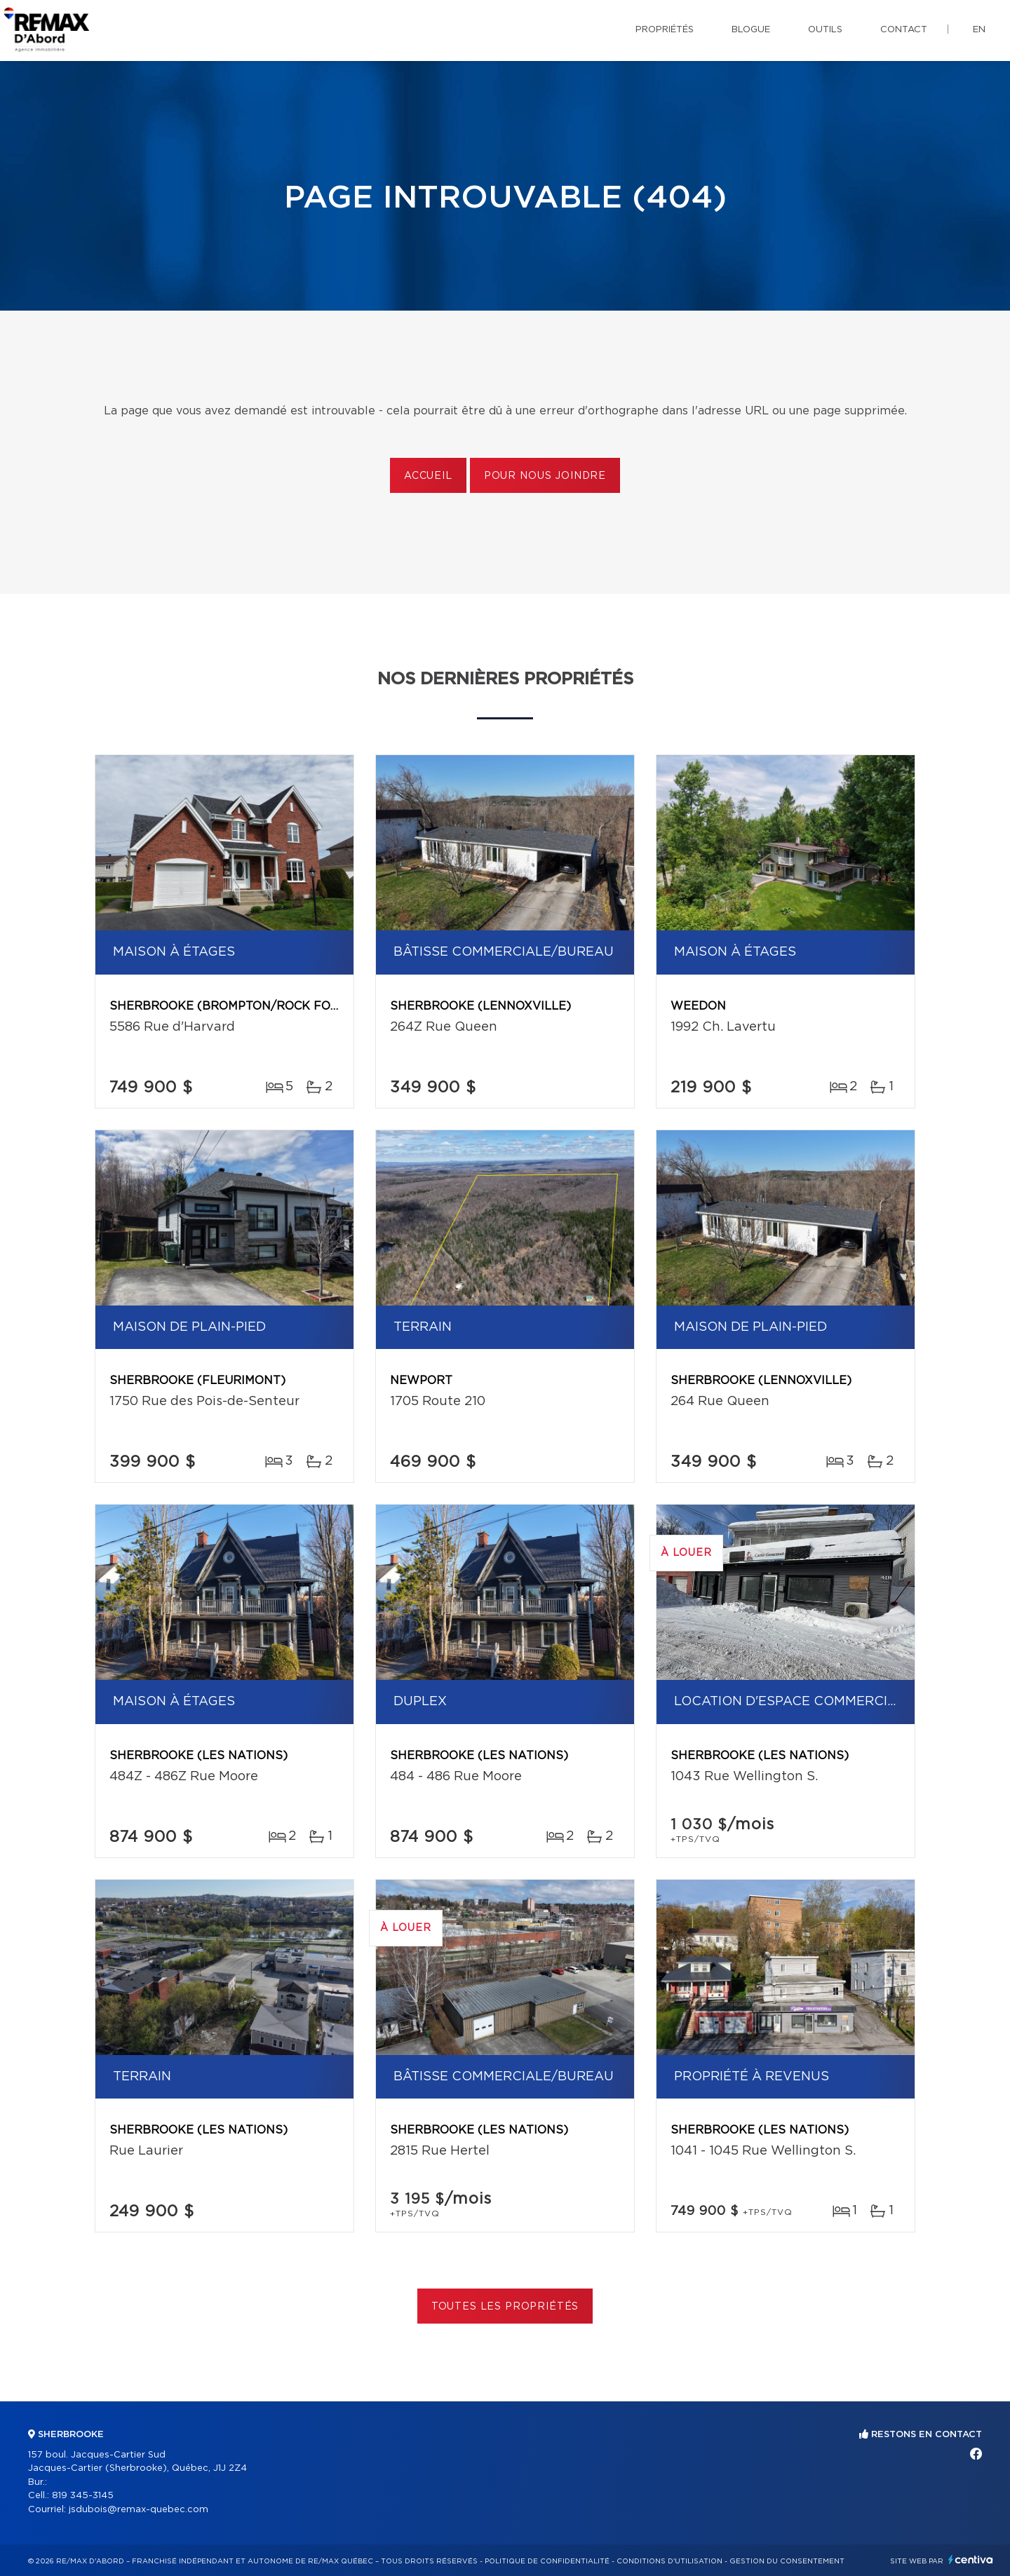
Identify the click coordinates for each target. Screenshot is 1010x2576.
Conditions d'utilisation (669, 2561)
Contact (903, 29)
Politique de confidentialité (547, 2561)
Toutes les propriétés (505, 2307)
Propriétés (664, 29)
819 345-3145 (83, 2495)
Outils (825, 29)
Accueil (428, 476)
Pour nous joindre (545, 476)
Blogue (751, 29)
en (979, 29)
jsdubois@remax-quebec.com (138, 2509)
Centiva (970, 2559)
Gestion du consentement (786, 2561)
